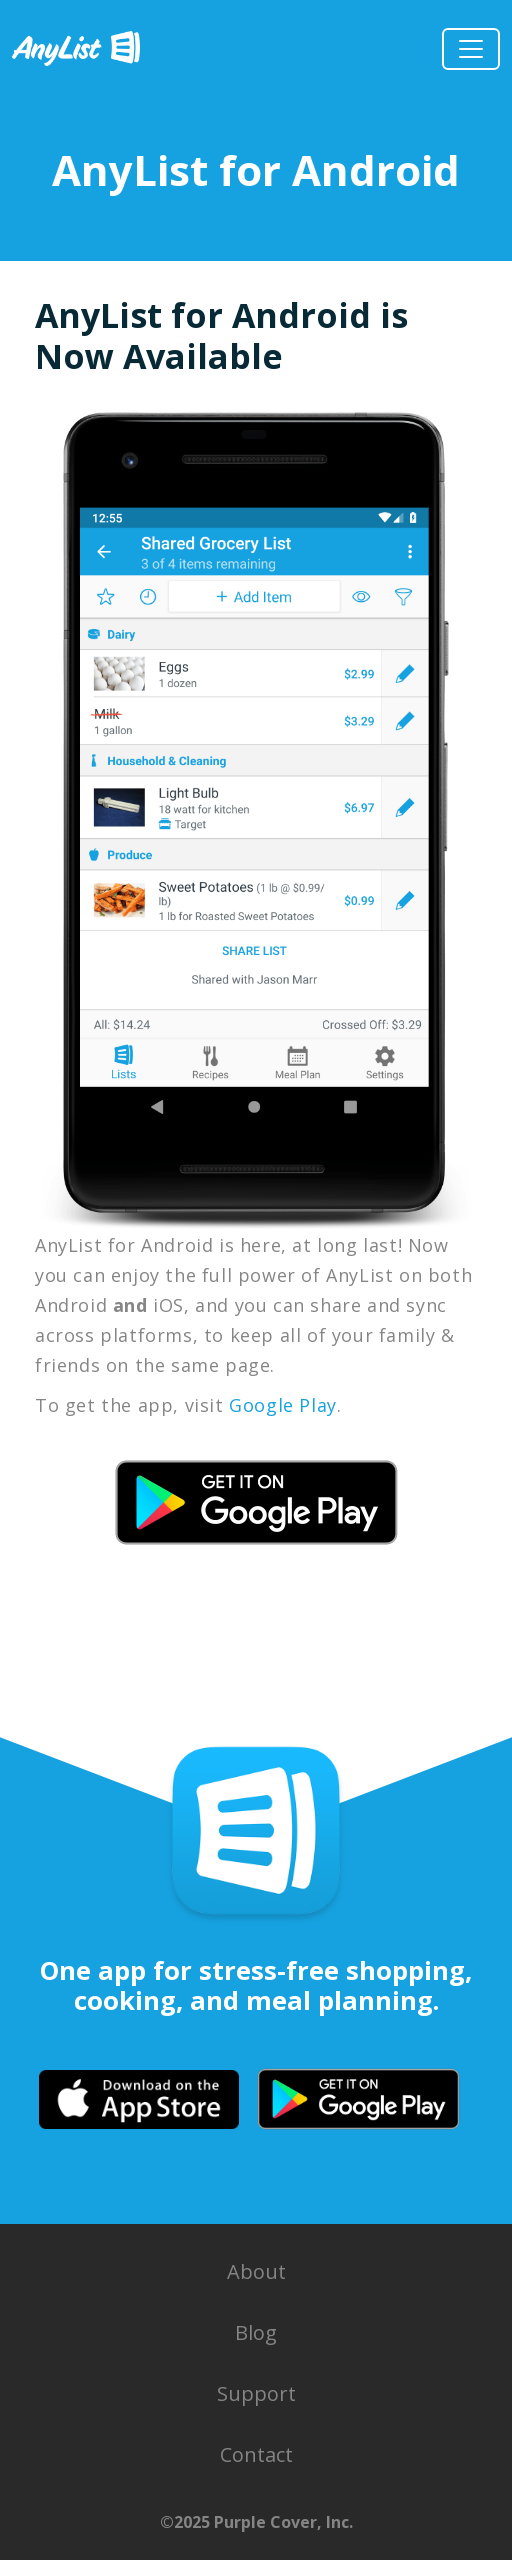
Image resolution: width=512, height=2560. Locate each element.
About (256, 2271)
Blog (256, 2332)
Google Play (283, 1405)
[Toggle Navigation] (471, 49)
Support (256, 2393)
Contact (256, 2454)
